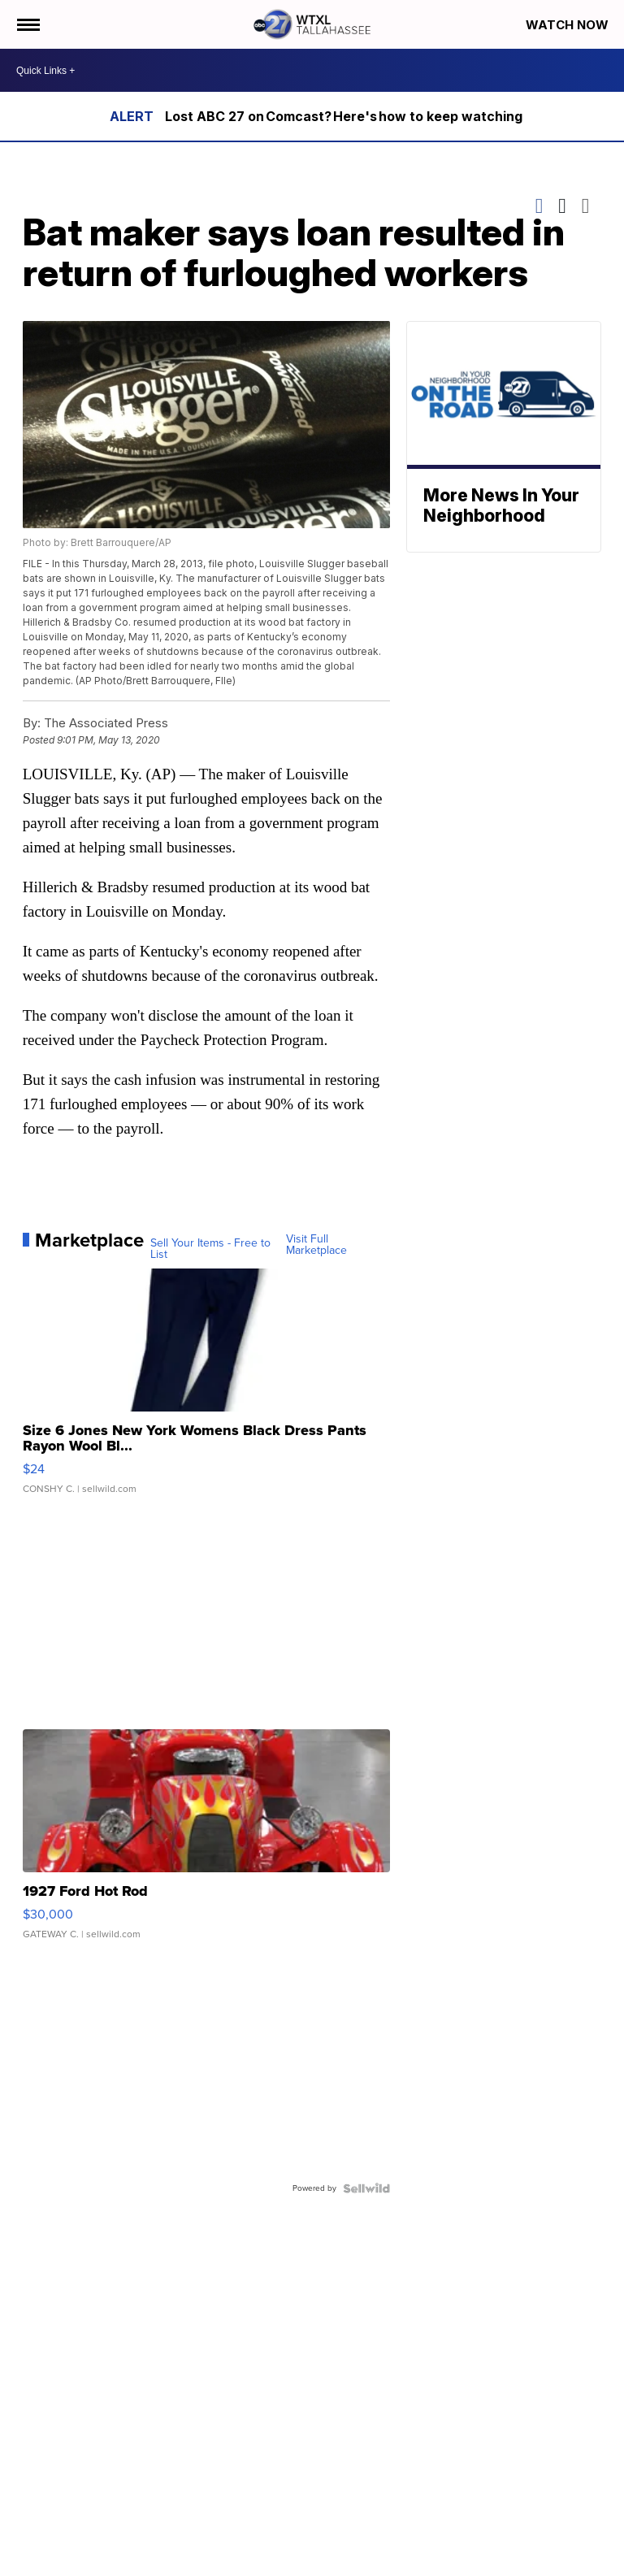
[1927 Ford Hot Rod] (207, 1842)
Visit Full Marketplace (316, 1245)
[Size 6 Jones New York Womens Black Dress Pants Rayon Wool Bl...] (207, 1389)
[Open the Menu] (27, 24)
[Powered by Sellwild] (366, 2188)
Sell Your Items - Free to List (210, 1249)
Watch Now (569, 25)
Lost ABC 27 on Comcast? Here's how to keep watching (343, 116)
